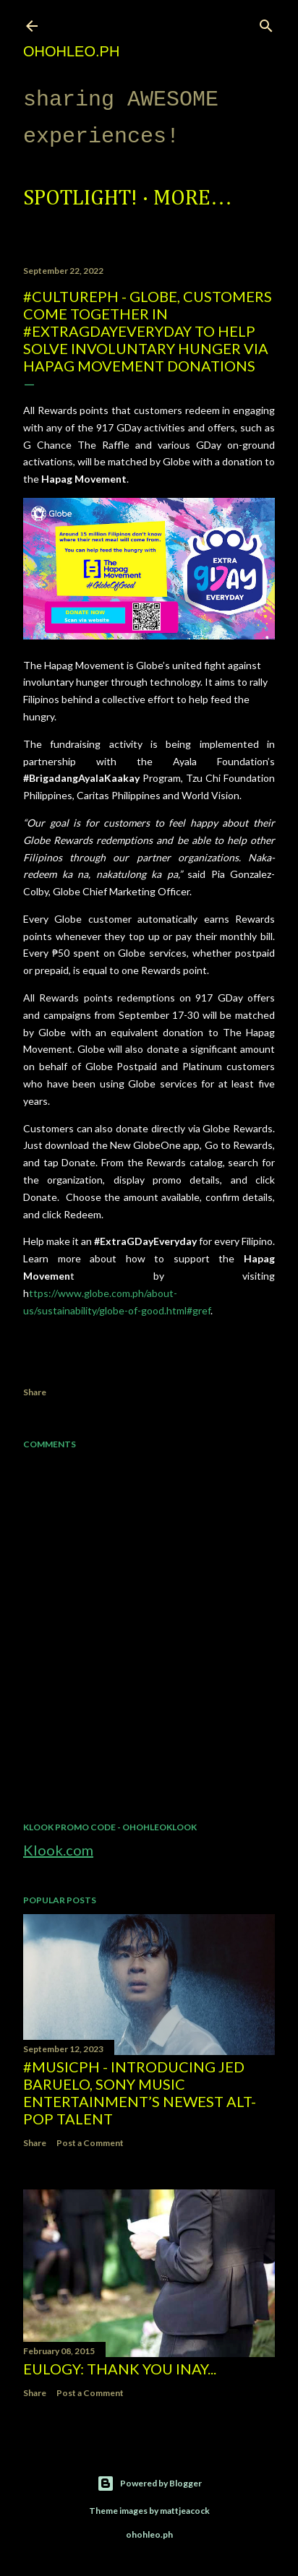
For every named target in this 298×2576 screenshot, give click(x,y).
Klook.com (58, 1849)
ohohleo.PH (71, 51)
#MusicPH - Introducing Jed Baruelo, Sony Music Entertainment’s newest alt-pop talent (139, 2092)
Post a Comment (90, 2142)
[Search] (266, 23)
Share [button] (34, 1392)
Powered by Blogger (149, 2483)
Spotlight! (80, 199)
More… (192, 199)
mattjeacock (185, 2510)
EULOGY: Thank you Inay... (119, 2368)
